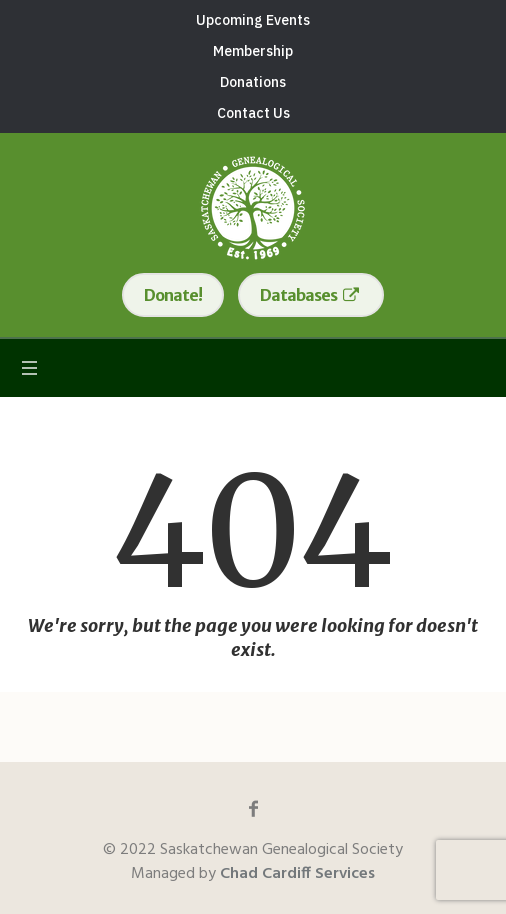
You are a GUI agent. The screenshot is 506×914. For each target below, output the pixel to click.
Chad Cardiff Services (297, 874)
